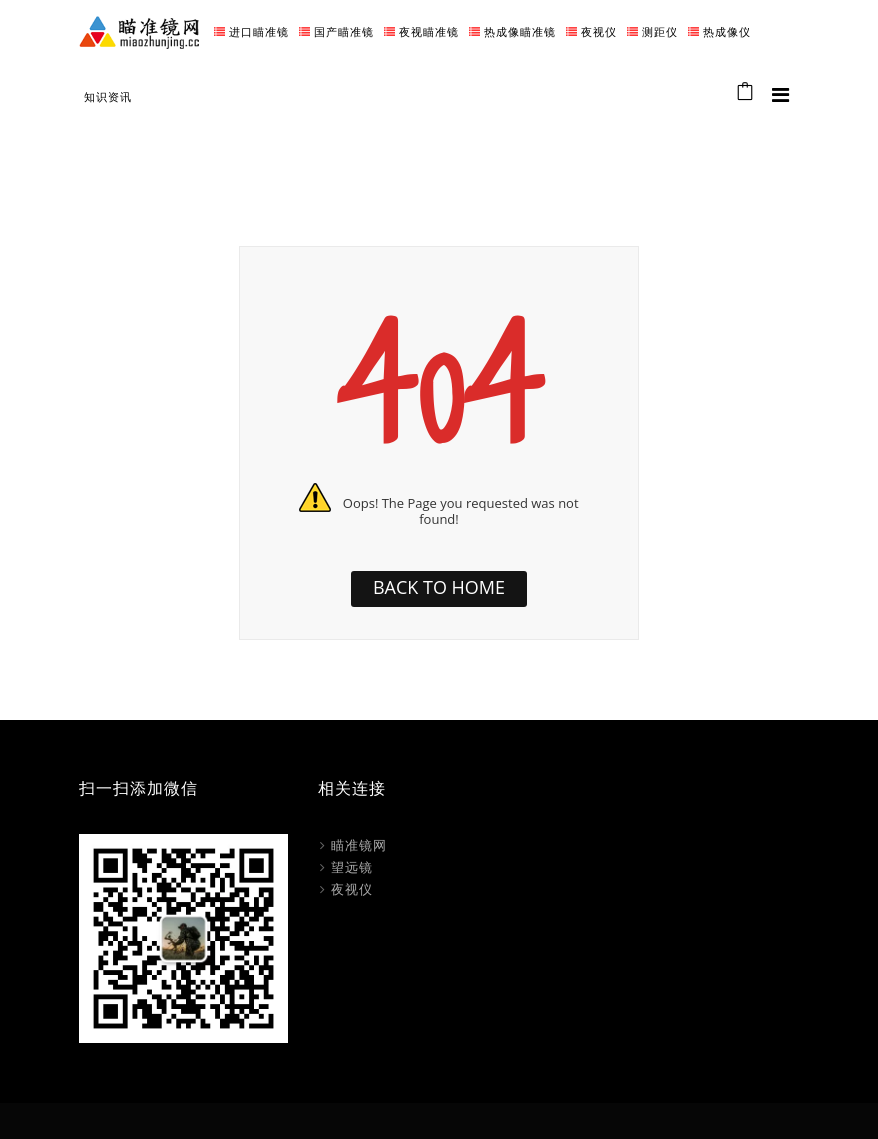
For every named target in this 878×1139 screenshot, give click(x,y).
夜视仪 (352, 889)
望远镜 (352, 867)
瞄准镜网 (359, 845)
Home (674, 149)
